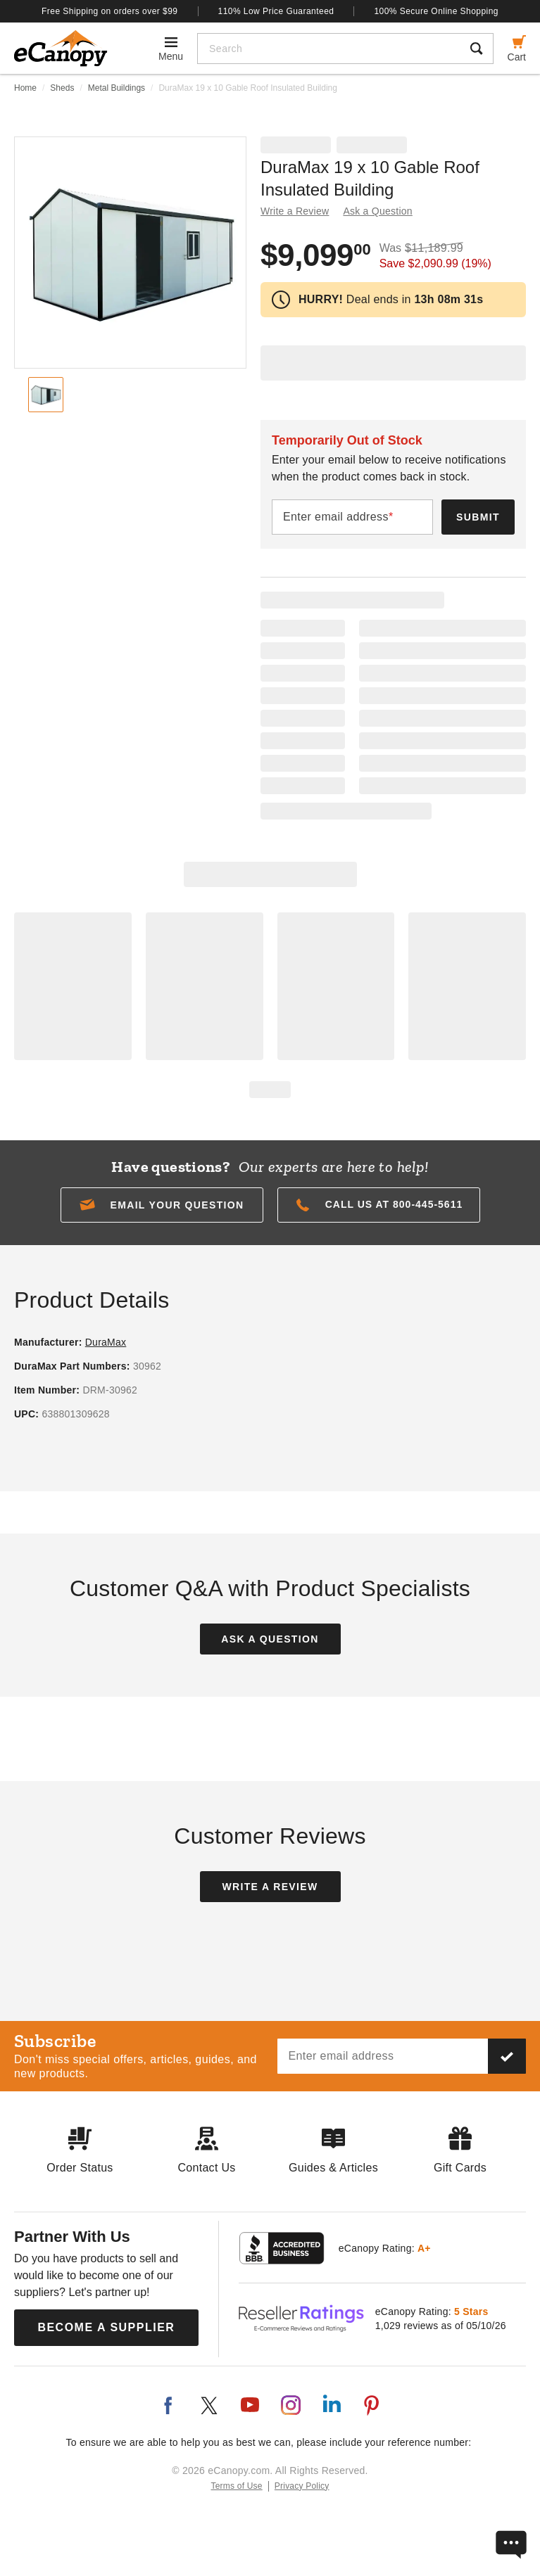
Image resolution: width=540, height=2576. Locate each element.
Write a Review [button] (294, 211)
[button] (162, 1205)
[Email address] (383, 2056)
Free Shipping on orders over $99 (110, 11)
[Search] (329, 48)
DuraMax (106, 1342)
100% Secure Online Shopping (436, 11)
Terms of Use (237, 2486)
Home (25, 88)
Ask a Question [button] (377, 211)
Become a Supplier (106, 2327)
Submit (478, 517)
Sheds (62, 88)
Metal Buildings (116, 88)
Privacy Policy (302, 2486)
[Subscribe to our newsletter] (507, 2056)
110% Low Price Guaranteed (276, 11)
